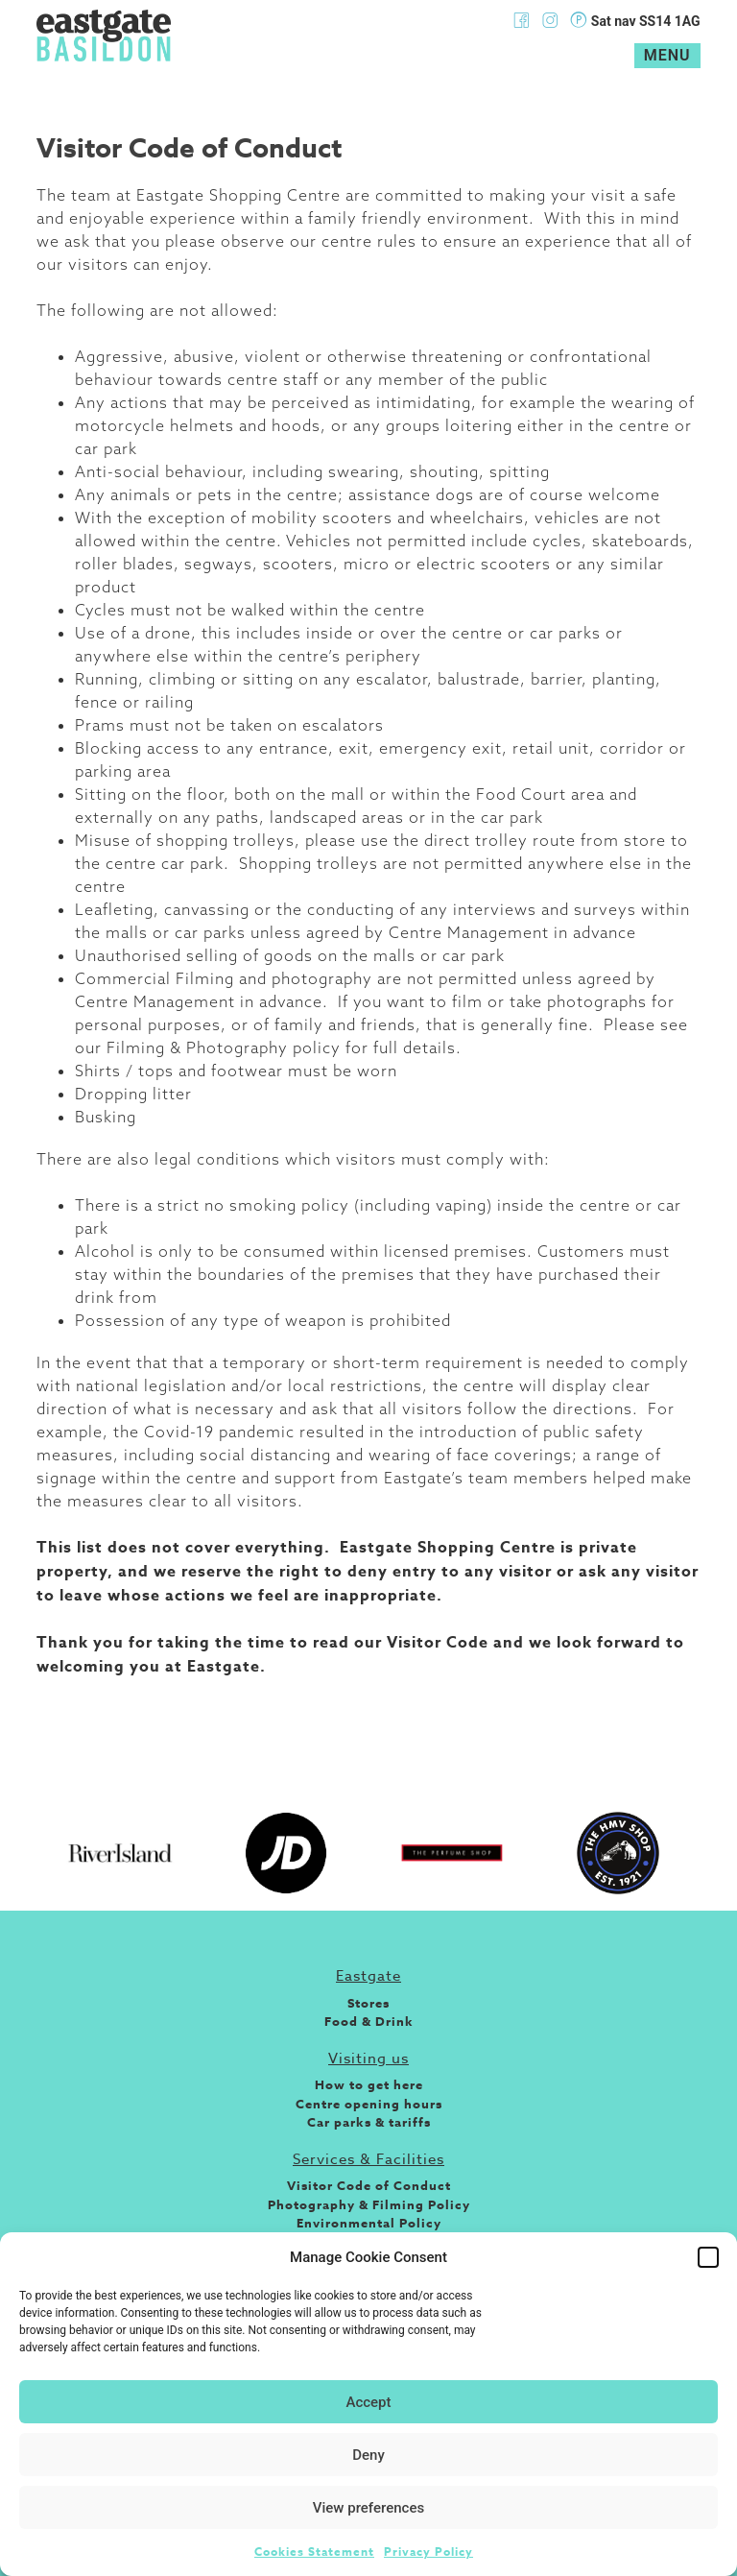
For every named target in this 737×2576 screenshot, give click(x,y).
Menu (667, 55)
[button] (708, 2257)
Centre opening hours (369, 2103)
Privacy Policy (428, 2551)
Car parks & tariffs (369, 2122)
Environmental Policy (369, 2222)
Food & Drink (369, 2021)
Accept (368, 2402)
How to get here (369, 2084)
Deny (368, 2455)
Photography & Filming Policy (369, 2204)
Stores (368, 2002)
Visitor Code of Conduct (369, 2185)
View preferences (368, 2507)
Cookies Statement (314, 2551)
